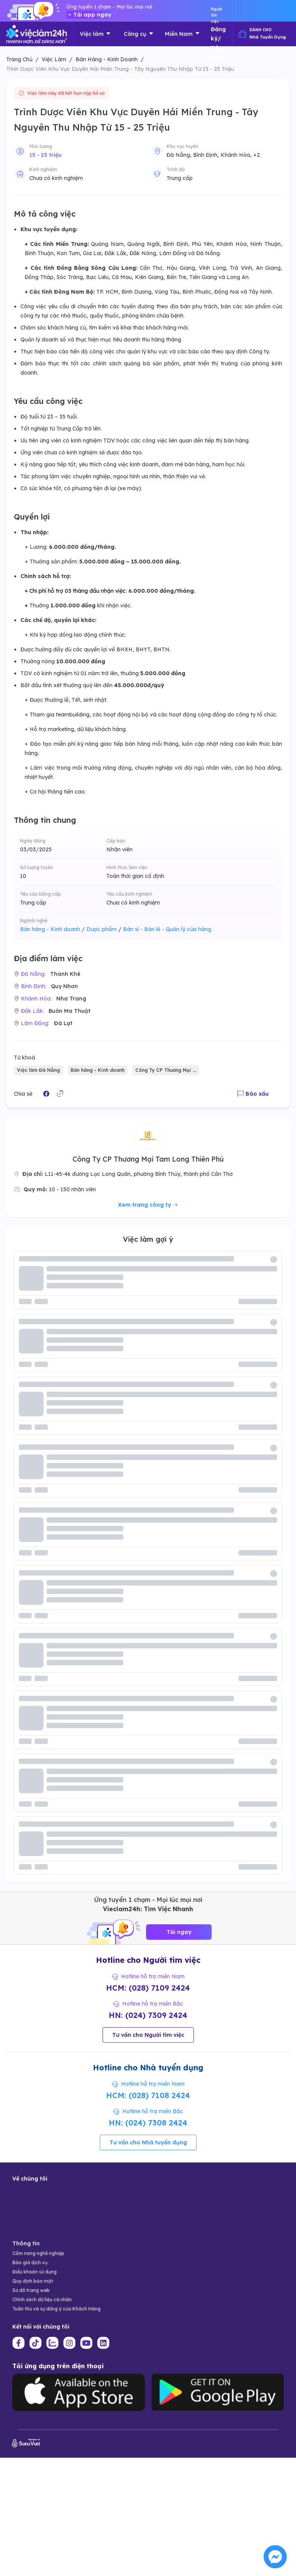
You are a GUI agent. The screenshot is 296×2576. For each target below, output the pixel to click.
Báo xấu (253, 1093)
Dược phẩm (103, 929)
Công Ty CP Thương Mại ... (165, 1070)
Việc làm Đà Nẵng (38, 1070)
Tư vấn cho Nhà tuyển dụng (148, 2142)
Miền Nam (182, 33)
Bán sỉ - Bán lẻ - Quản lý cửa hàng (167, 929)
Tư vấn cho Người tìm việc (148, 2034)
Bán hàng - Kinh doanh (52, 929)
